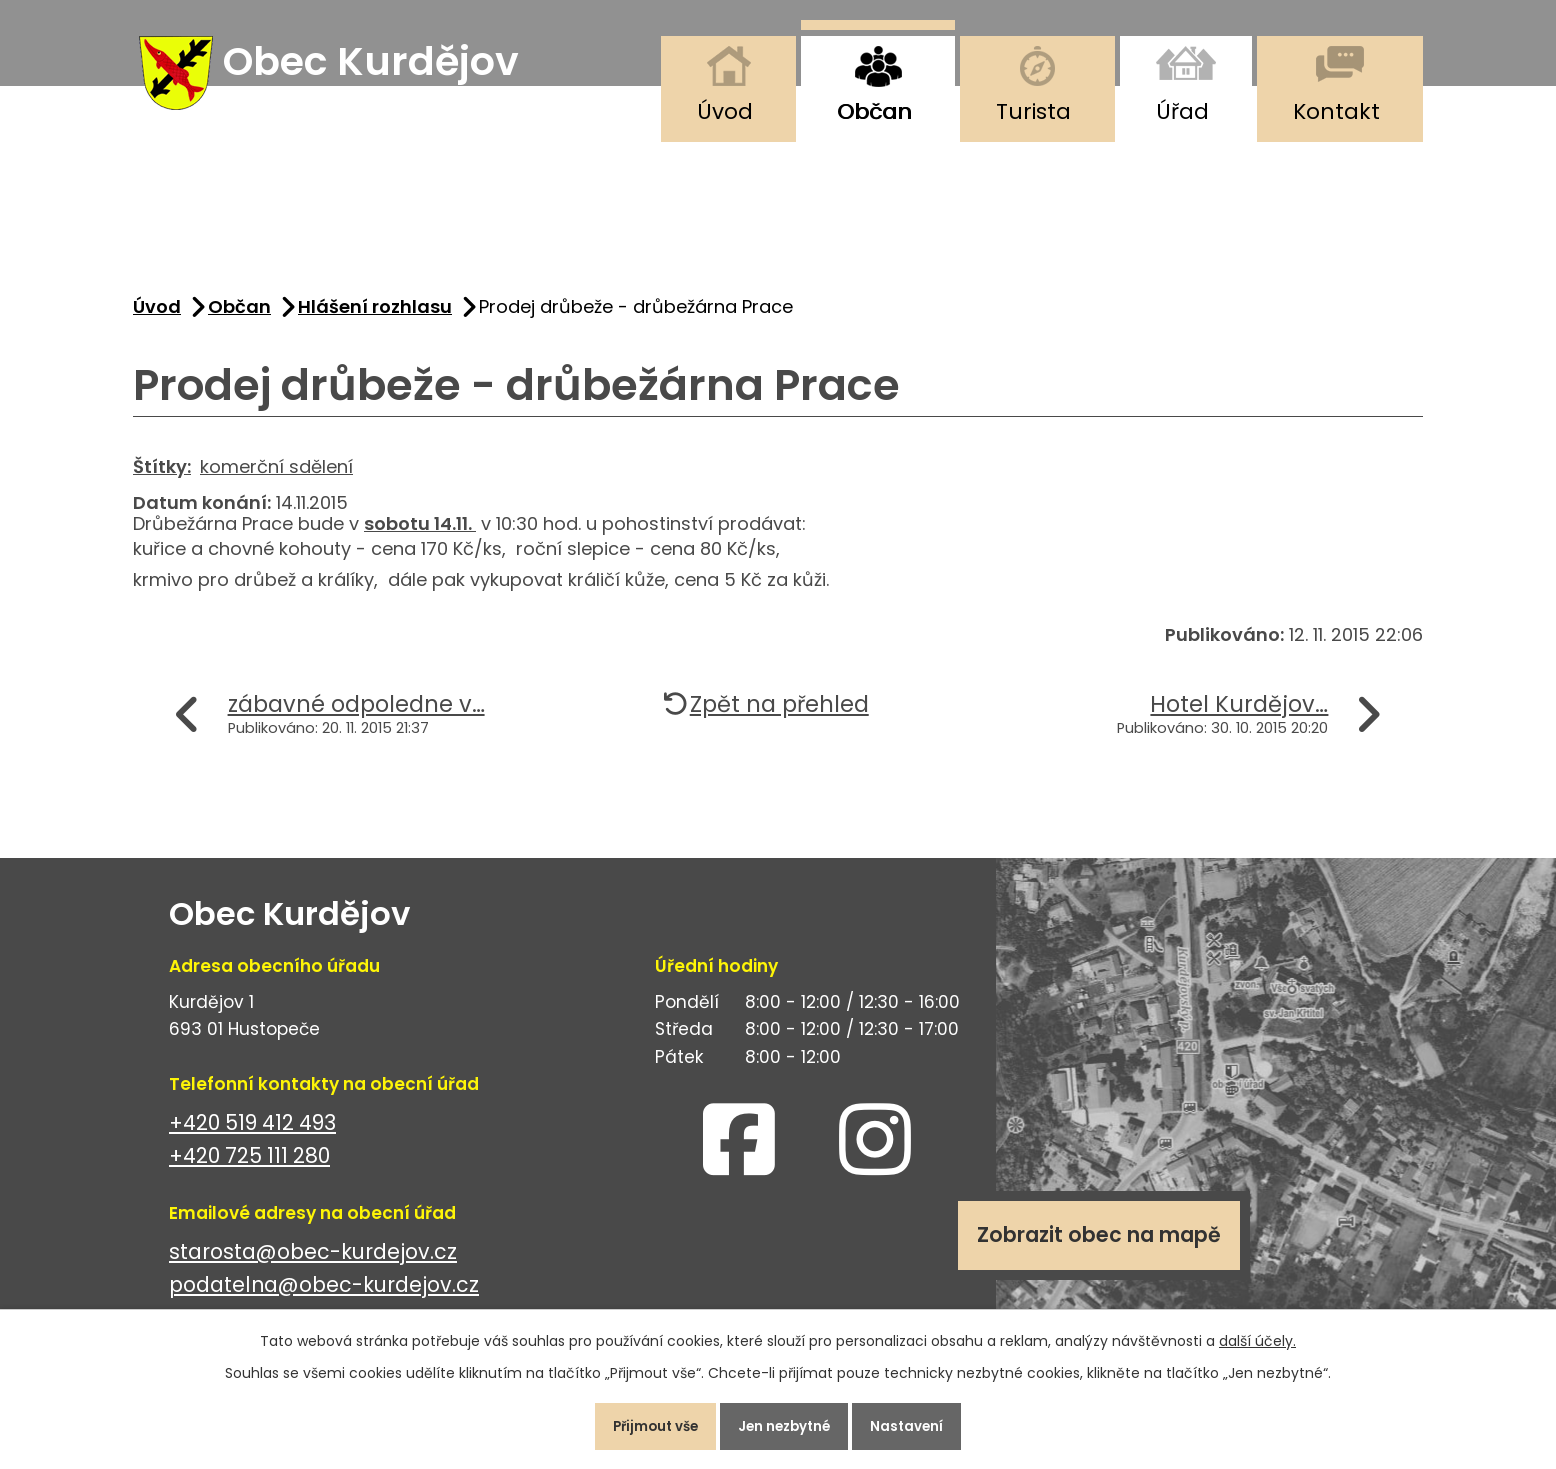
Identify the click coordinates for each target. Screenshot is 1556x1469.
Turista (1033, 111)
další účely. (1257, 1334)
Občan (874, 111)
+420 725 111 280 (249, 1167)
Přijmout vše (641, 1423)
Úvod (725, 111)
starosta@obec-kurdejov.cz (313, 1263)
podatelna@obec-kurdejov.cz (324, 1296)
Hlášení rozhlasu (375, 318)
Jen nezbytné (786, 1423)
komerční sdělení (276, 477)
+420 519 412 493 (252, 1134)
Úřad (1182, 111)
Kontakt (1336, 111)
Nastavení (922, 1423)
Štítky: (162, 477)
